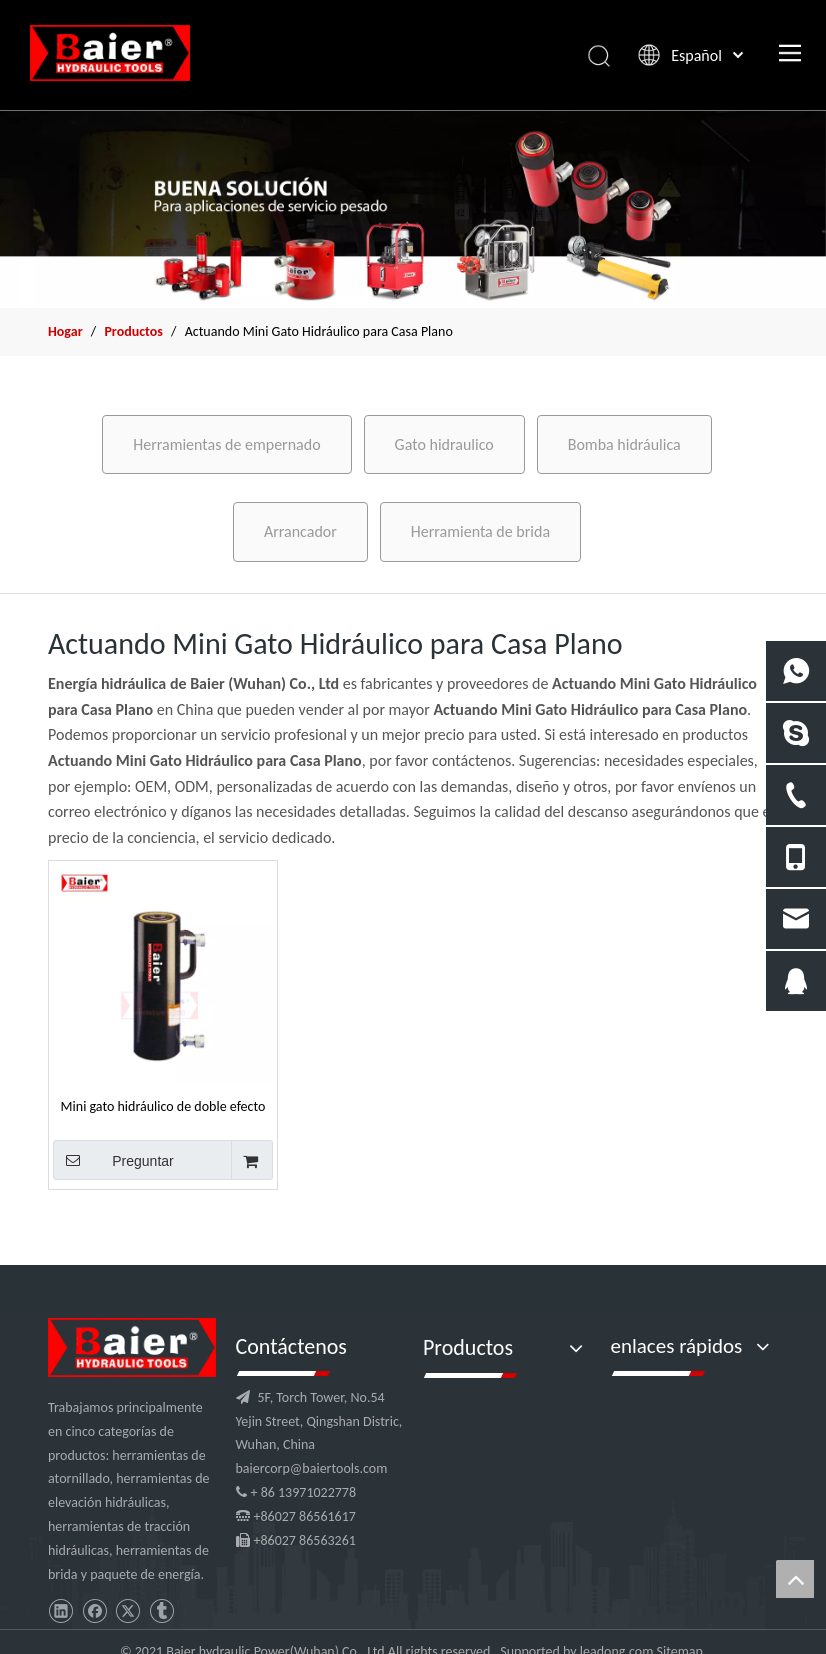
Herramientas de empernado (226, 444)
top (795, 1579)
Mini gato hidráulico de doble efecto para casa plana (163, 1106)
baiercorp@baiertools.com (312, 1468)
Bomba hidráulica (624, 444)
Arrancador (300, 531)
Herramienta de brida (480, 531)
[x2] (413, 209)
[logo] (132, 1347)
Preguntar (113, 1160)
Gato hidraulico (444, 444)
